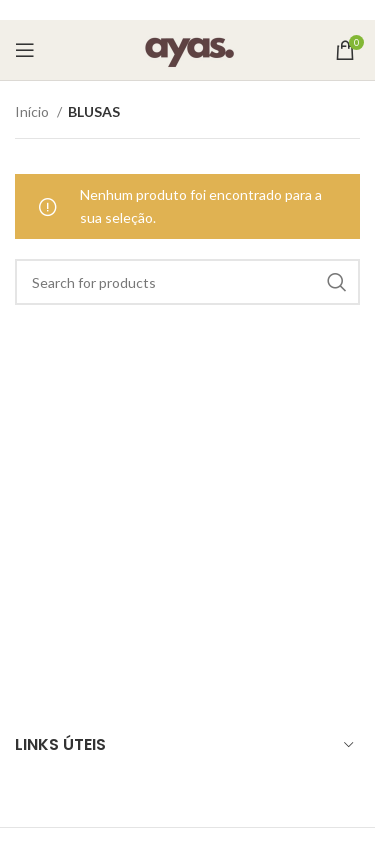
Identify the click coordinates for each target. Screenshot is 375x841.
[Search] (187, 282)
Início (33, 111)
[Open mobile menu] (25, 50)
